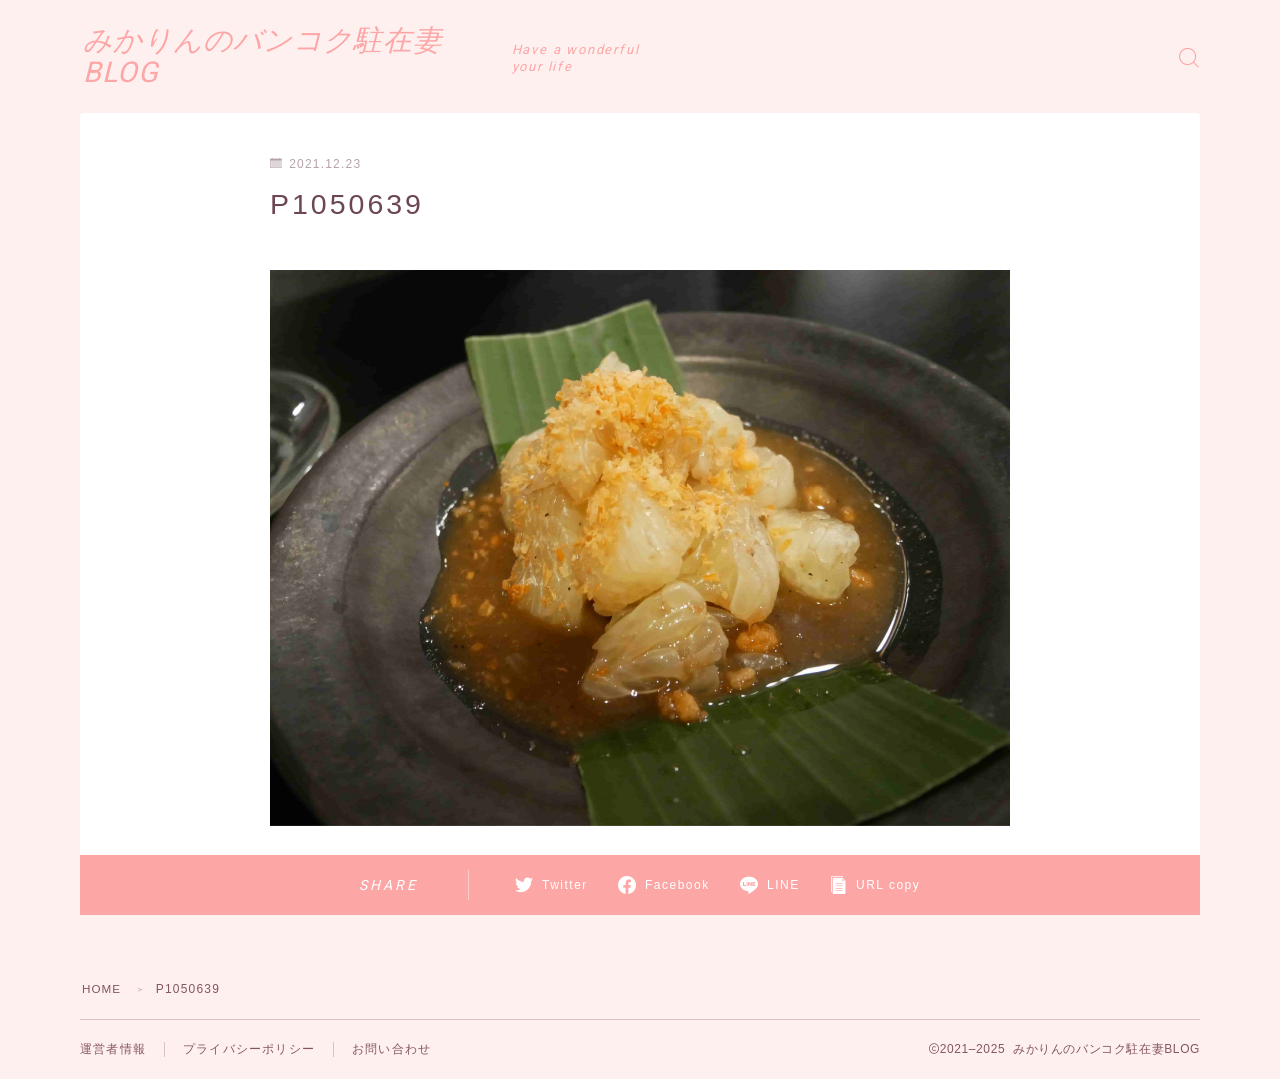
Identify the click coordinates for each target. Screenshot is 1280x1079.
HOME (102, 989)
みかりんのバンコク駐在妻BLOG (320, 57)
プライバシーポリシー (249, 1049)
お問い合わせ (391, 1049)
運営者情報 (113, 1049)
